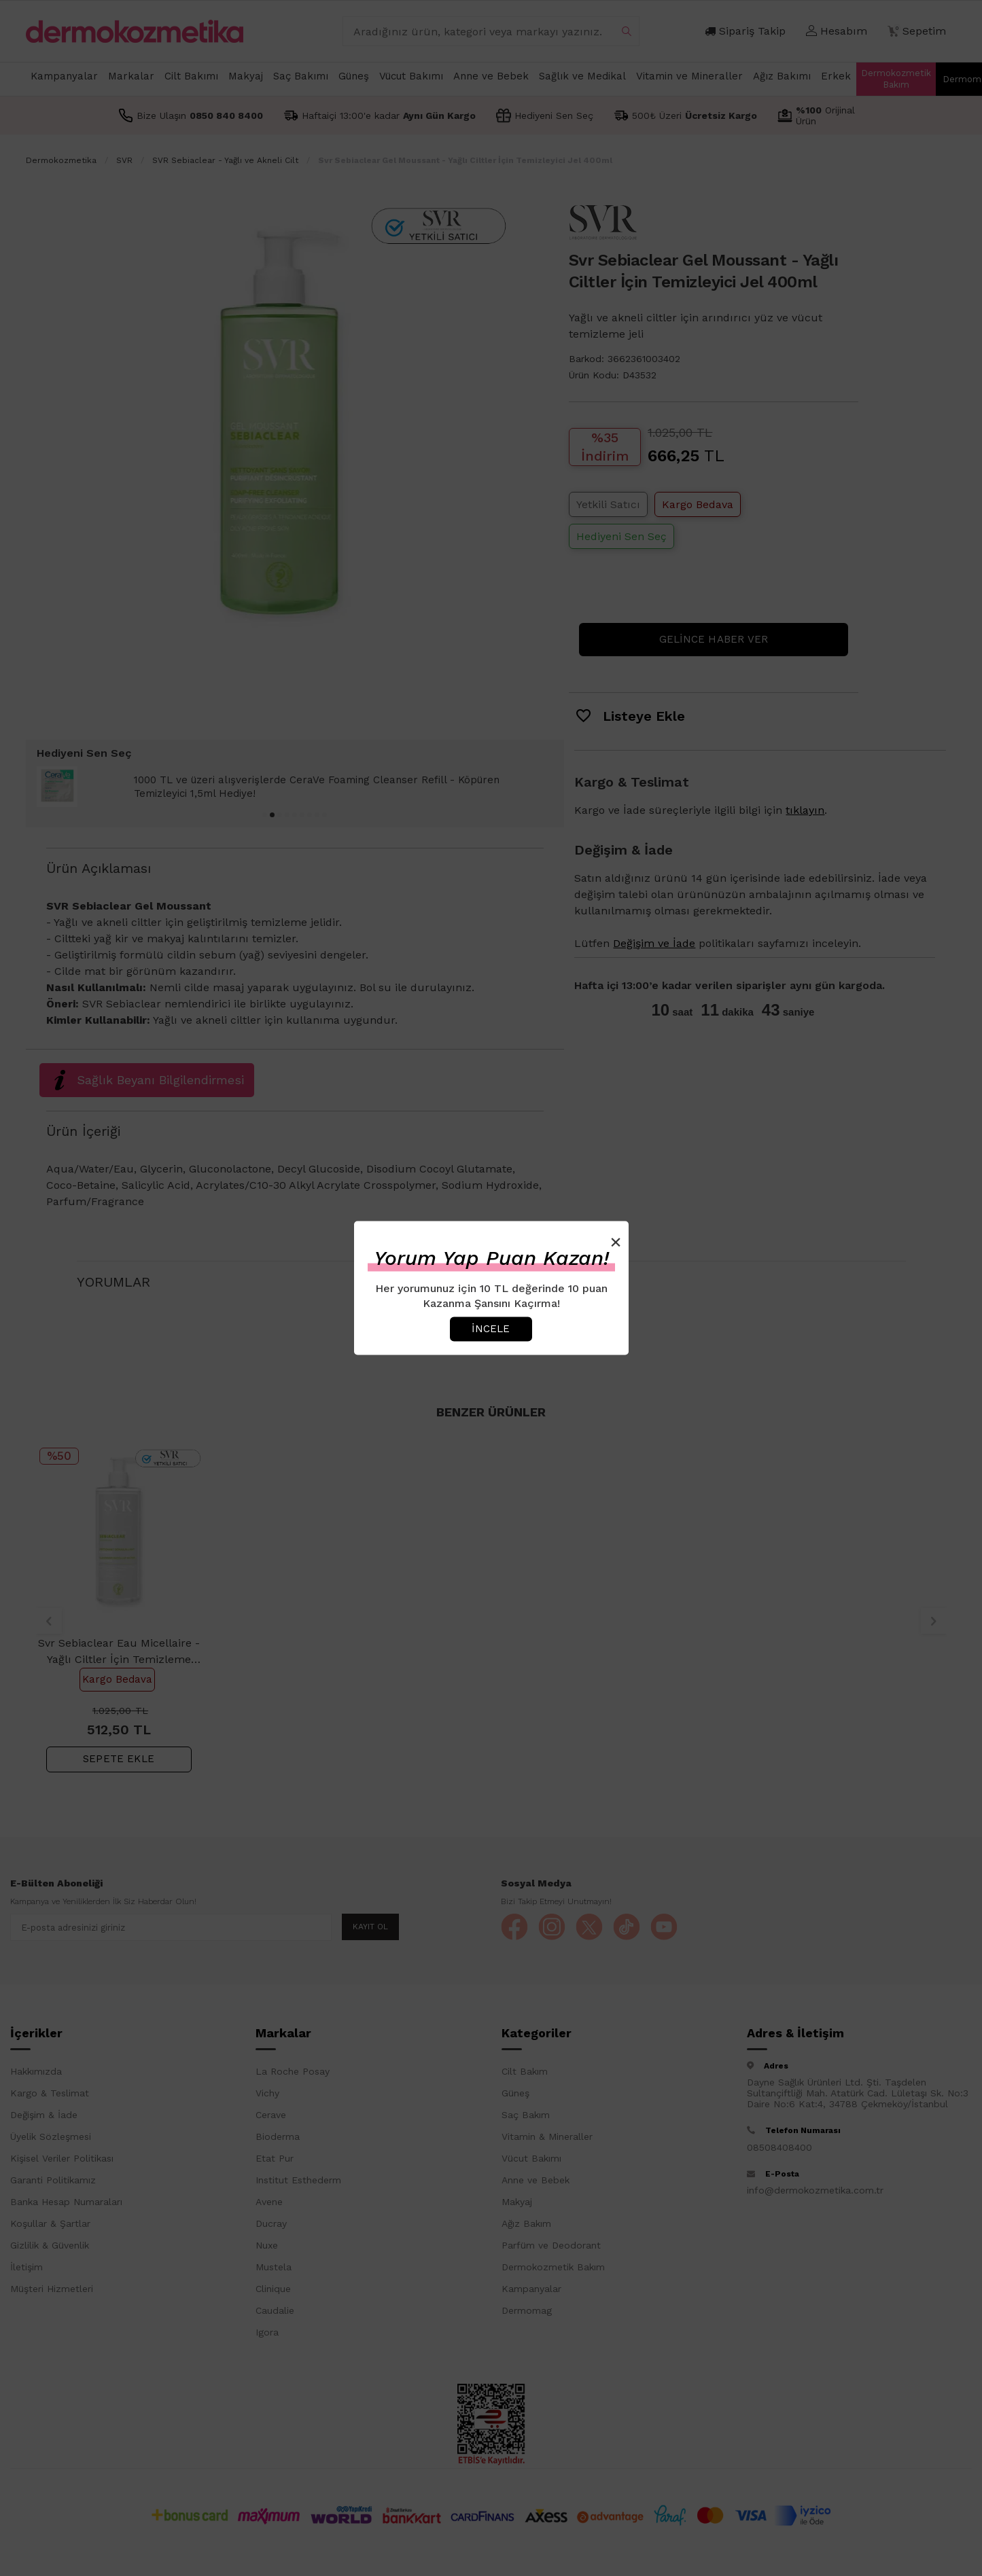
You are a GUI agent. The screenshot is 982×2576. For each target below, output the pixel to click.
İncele (491, 1329)
